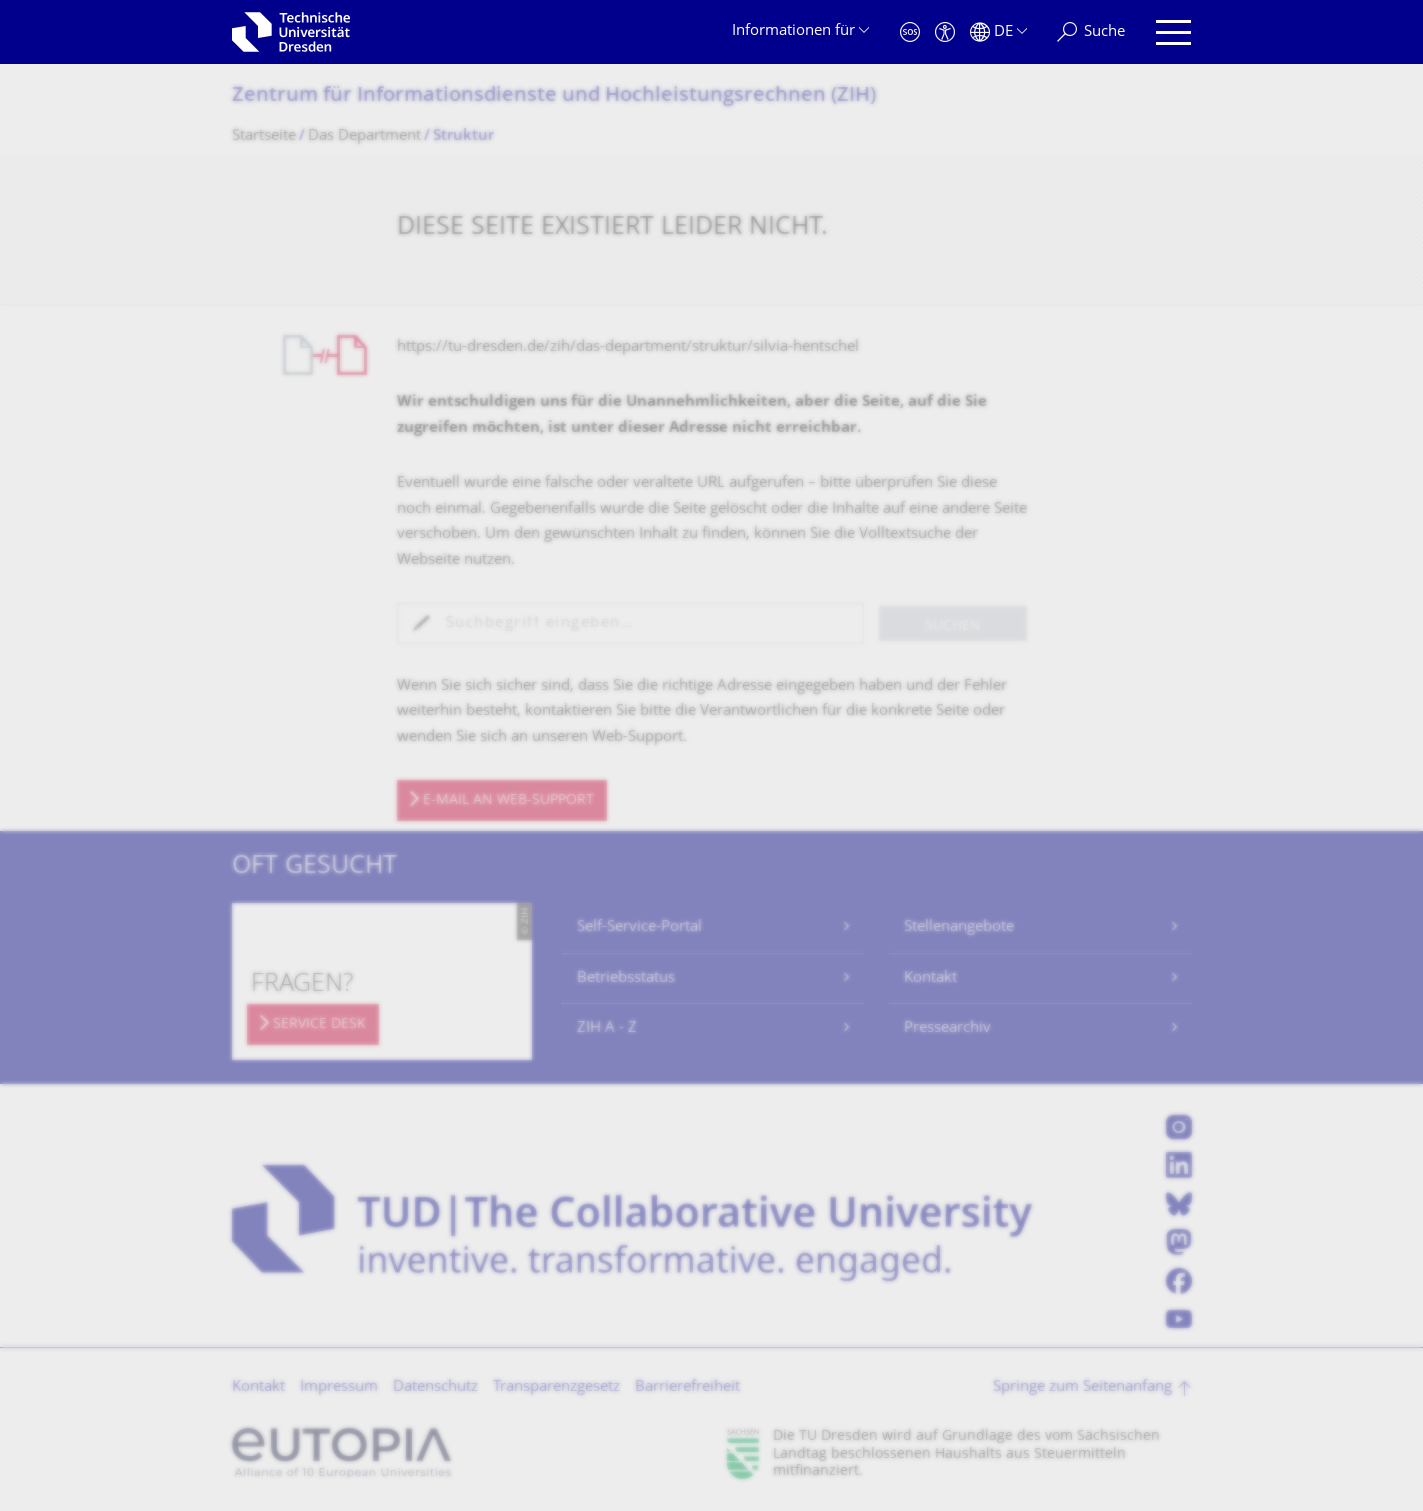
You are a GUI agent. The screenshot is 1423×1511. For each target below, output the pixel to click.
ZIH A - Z (607, 1028)
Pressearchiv (947, 1028)
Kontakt (930, 978)
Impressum (339, 1387)
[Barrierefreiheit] (945, 32)
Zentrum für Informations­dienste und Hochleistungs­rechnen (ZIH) (554, 96)
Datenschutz (435, 1387)
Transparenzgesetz (556, 1387)
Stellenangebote (959, 927)
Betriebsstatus (626, 978)
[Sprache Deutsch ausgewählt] (998, 32)
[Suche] (1091, 32)
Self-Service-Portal (639, 927)
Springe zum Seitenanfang (1082, 1387)
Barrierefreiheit (687, 1387)
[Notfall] (910, 32)
